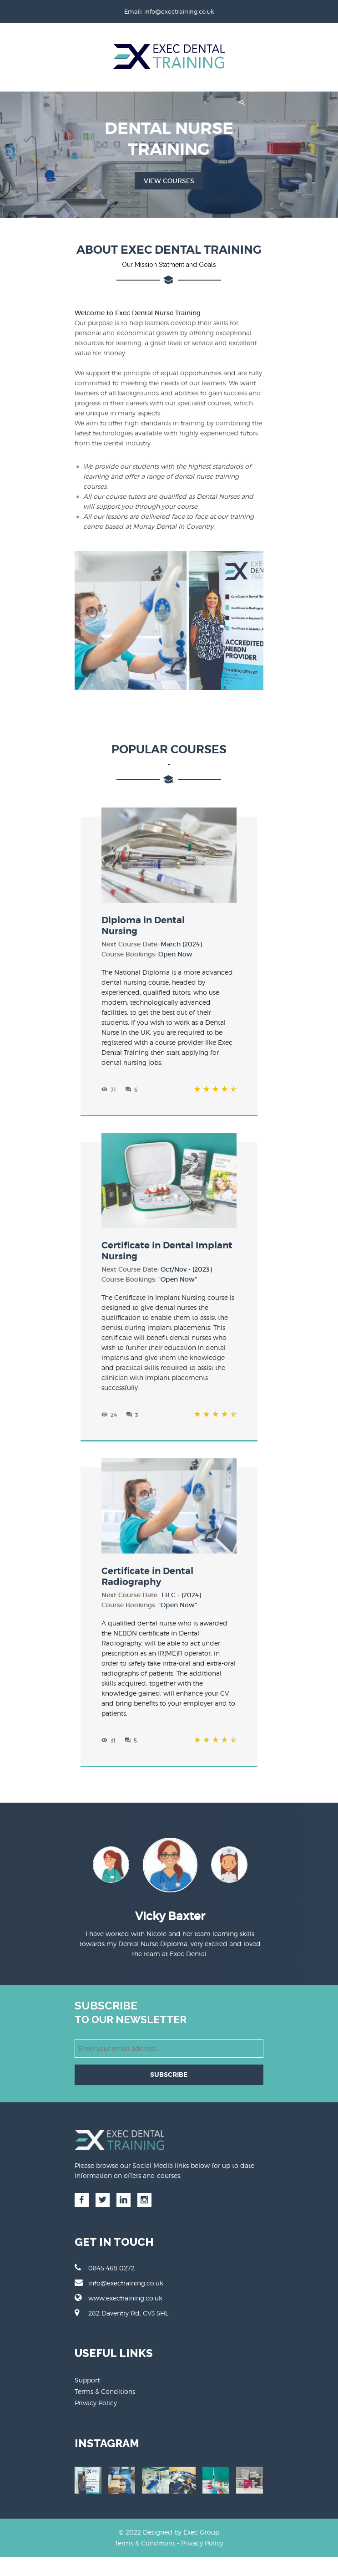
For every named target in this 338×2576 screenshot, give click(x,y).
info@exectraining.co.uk (118, 2274)
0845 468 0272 (104, 2259)
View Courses (169, 181)
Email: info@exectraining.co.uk (169, 11)
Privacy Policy (95, 2394)
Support (86, 2372)
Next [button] (261, 1855)
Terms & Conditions (104, 2383)
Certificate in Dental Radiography (147, 1568)
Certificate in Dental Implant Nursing (166, 1243)
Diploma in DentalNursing (143, 917)
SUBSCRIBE (169, 2066)
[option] (169, 1860)
